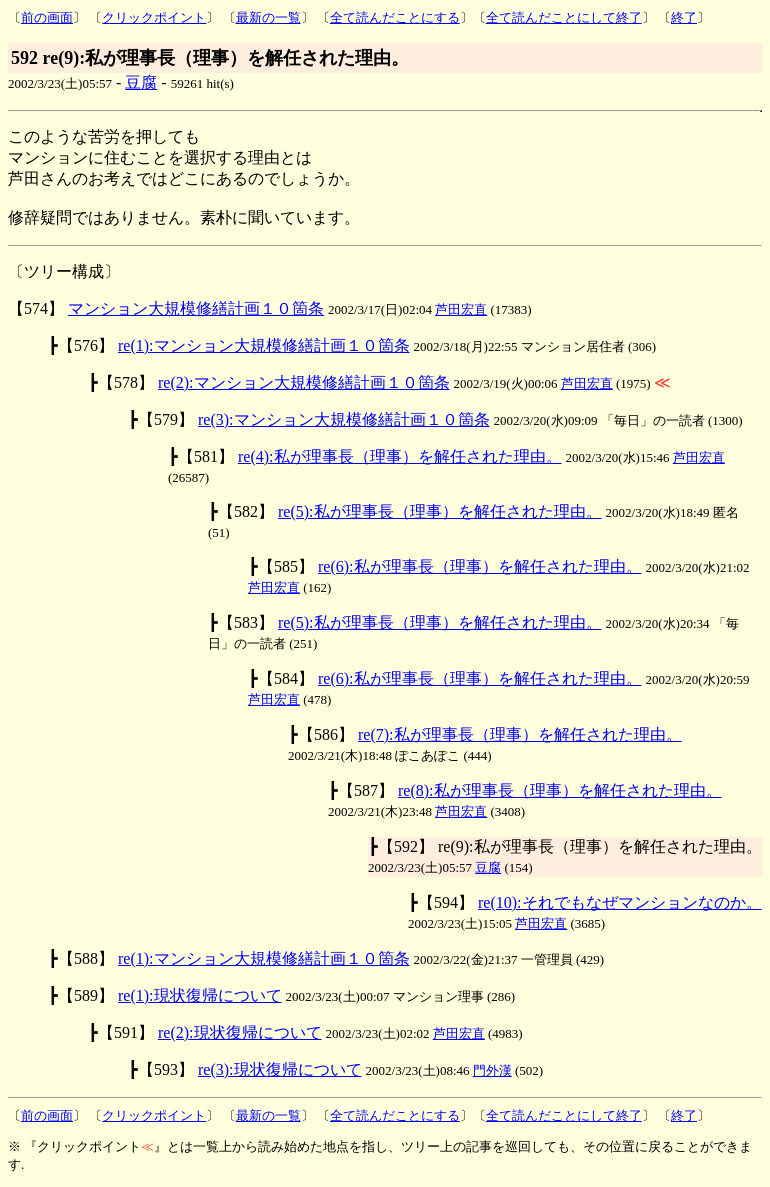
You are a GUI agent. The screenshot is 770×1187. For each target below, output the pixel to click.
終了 (684, 17)
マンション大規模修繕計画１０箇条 (196, 308)
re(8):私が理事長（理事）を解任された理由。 (560, 790)
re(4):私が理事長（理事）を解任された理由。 (400, 456)
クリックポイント (154, 17)
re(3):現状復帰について (280, 1069)
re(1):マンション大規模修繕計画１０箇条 (264, 345)
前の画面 (47, 17)
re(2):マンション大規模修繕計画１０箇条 (304, 382)
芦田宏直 (461, 309)
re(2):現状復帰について (240, 1032)
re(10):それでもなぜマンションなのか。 (620, 902)
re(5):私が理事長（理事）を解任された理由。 (440, 511)
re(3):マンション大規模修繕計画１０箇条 (344, 419)
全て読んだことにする (395, 17)
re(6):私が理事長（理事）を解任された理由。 (480, 566)
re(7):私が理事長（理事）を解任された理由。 (520, 734)
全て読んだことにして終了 (564, 17)
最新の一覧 (268, 17)
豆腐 (141, 82)
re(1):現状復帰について (200, 995)
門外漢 (492, 1070)
